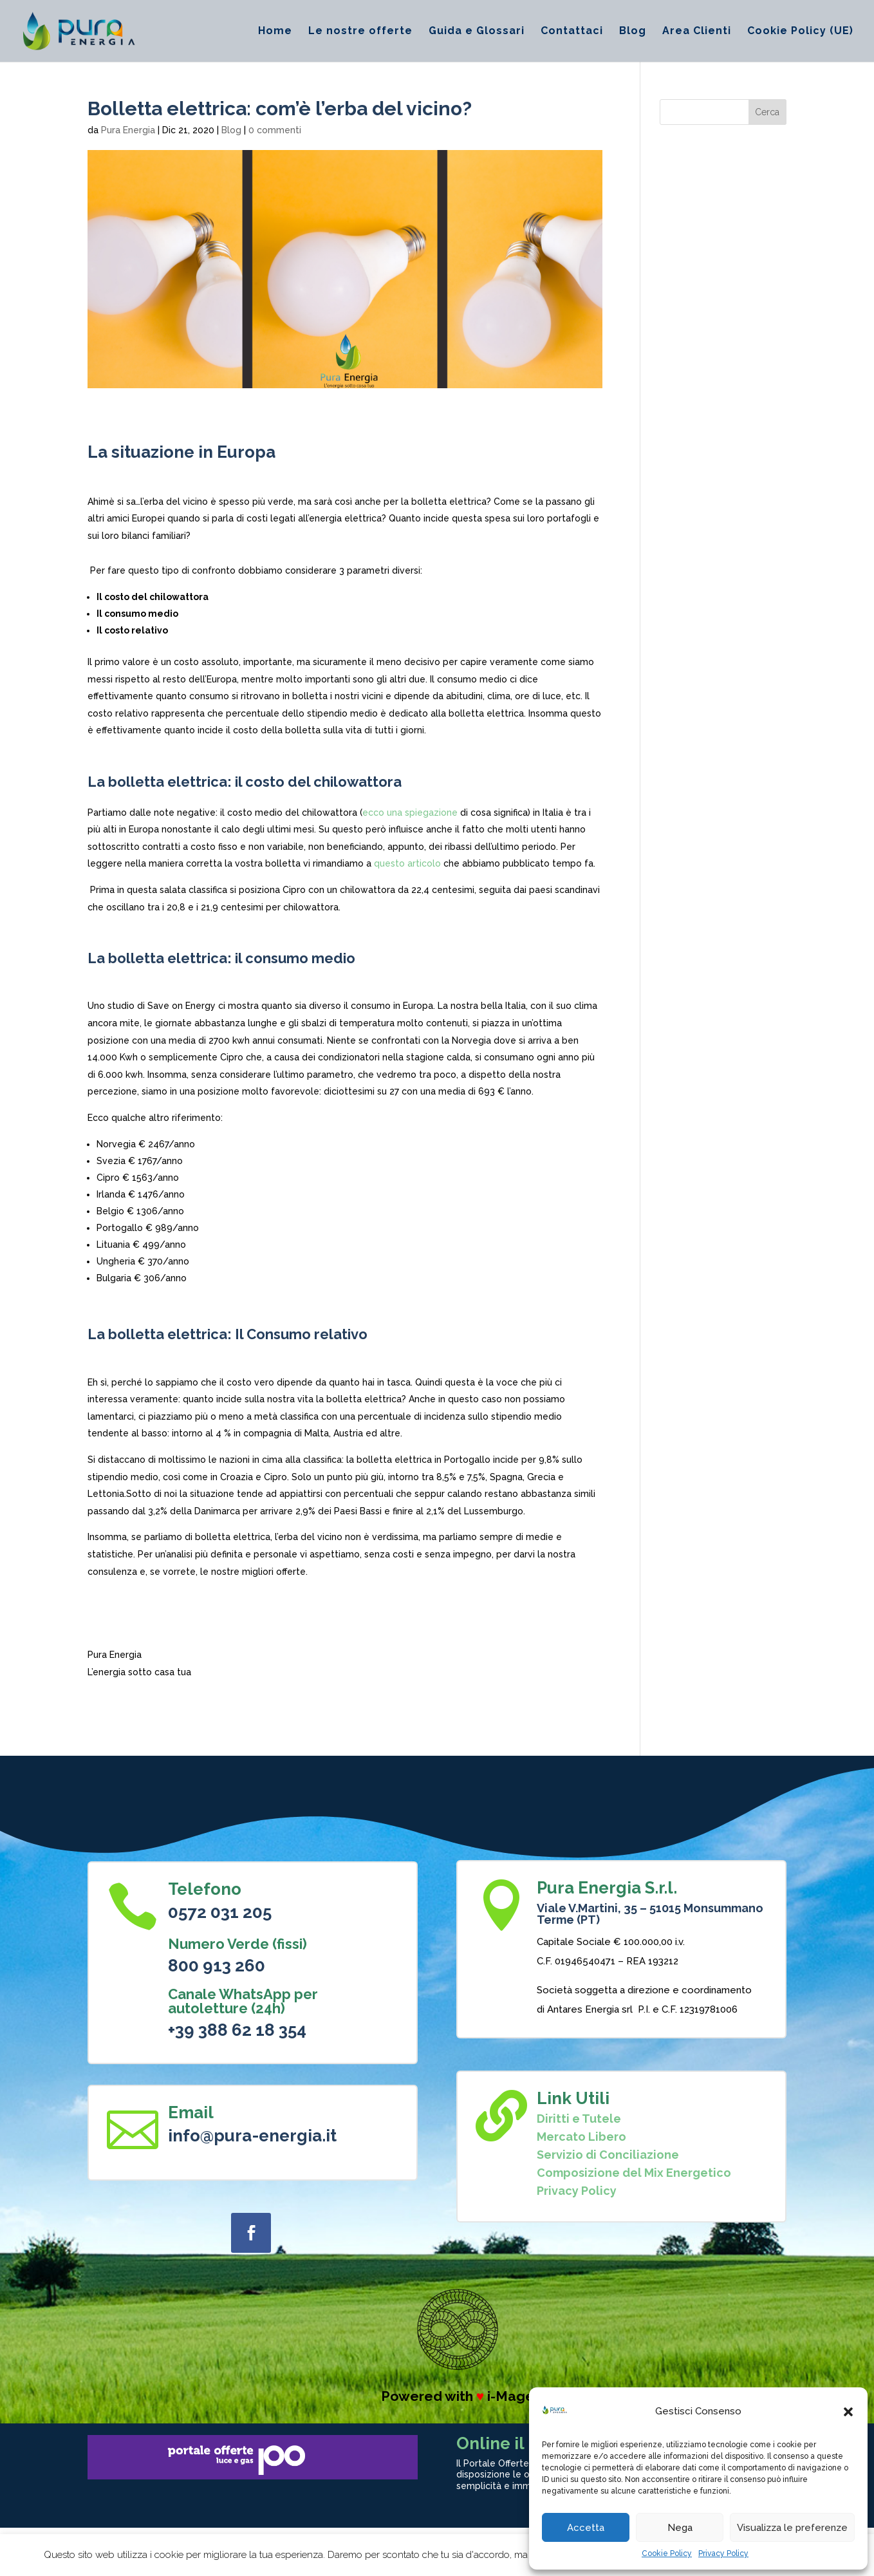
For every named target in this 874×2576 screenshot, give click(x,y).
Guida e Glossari (477, 31)
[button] (848, 2411)
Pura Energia (128, 130)
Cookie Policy (667, 2553)
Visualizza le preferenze (792, 2528)
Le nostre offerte (360, 31)
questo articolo (407, 863)
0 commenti (274, 130)
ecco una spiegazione (410, 812)
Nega (680, 2528)
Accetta (585, 2528)
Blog (632, 31)
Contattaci (572, 31)
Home (275, 31)
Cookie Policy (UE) (800, 31)
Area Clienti (696, 31)
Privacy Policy (723, 2553)
